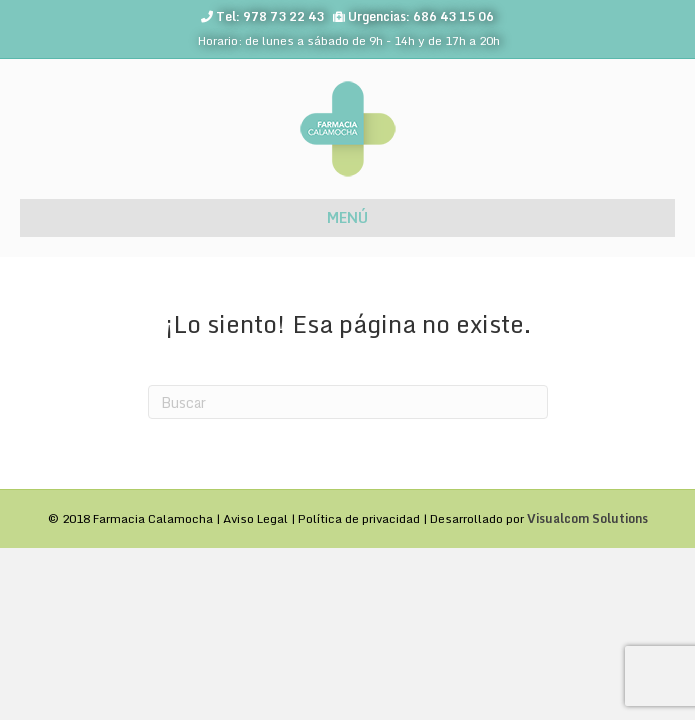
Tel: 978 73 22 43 (270, 16)
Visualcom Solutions (587, 518)
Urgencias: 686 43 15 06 (421, 16)
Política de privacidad (359, 518)
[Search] (348, 402)
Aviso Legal (255, 518)
